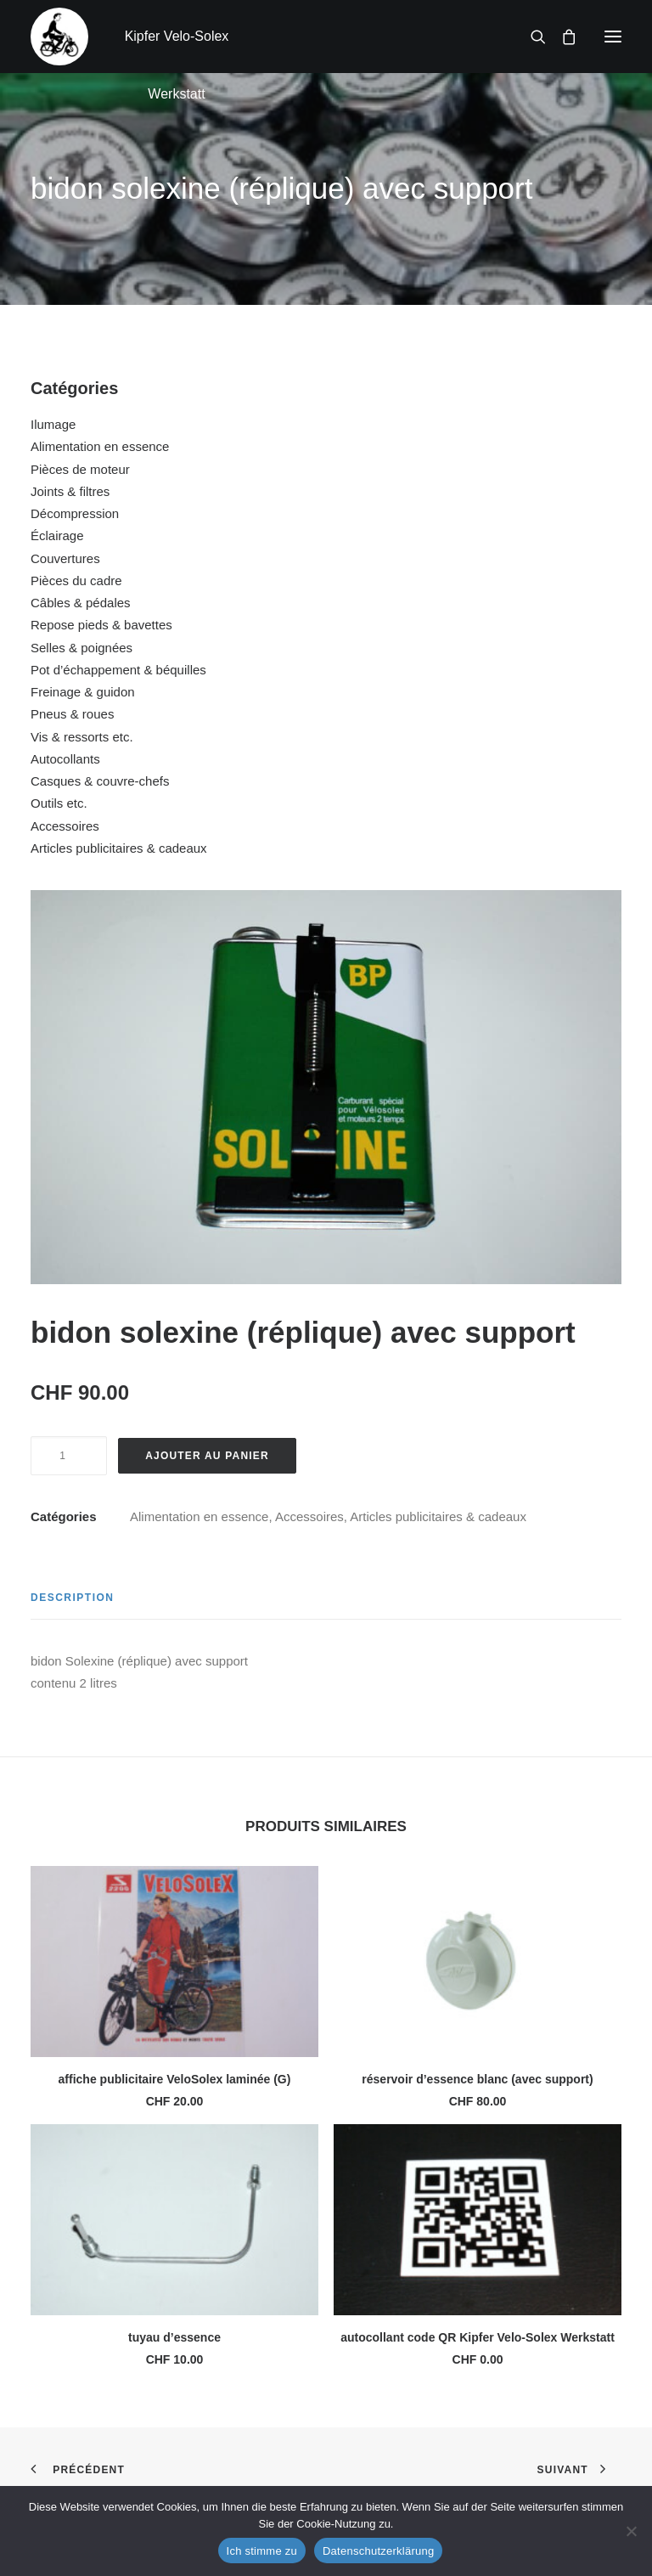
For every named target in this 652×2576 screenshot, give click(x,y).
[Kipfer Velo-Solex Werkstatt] (59, 36)
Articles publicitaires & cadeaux (119, 848)
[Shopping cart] (561, 36)
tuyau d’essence (174, 2337)
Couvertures (65, 558)
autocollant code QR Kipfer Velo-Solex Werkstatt (477, 2337)
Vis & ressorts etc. (82, 737)
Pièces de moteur (80, 469)
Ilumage (53, 424)
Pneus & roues (72, 714)
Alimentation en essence (100, 446)
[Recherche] (530, 36)
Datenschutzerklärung (378, 2551)
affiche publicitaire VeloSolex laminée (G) (175, 2079)
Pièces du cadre (76, 580)
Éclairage (57, 535)
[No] (630, 2530)
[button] (613, 36)
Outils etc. (59, 803)
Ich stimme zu (262, 2551)
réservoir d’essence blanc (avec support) (477, 2079)
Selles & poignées (81, 647)
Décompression (75, 513)
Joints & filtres (70, 491)
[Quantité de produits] (69, 1455)
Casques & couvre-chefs (100, 781)
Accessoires (65, 826)
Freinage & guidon (83, 692)
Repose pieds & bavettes (101, 624)
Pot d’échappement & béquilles (118, 669)
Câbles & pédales (81, 602)
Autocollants (65, 759)
